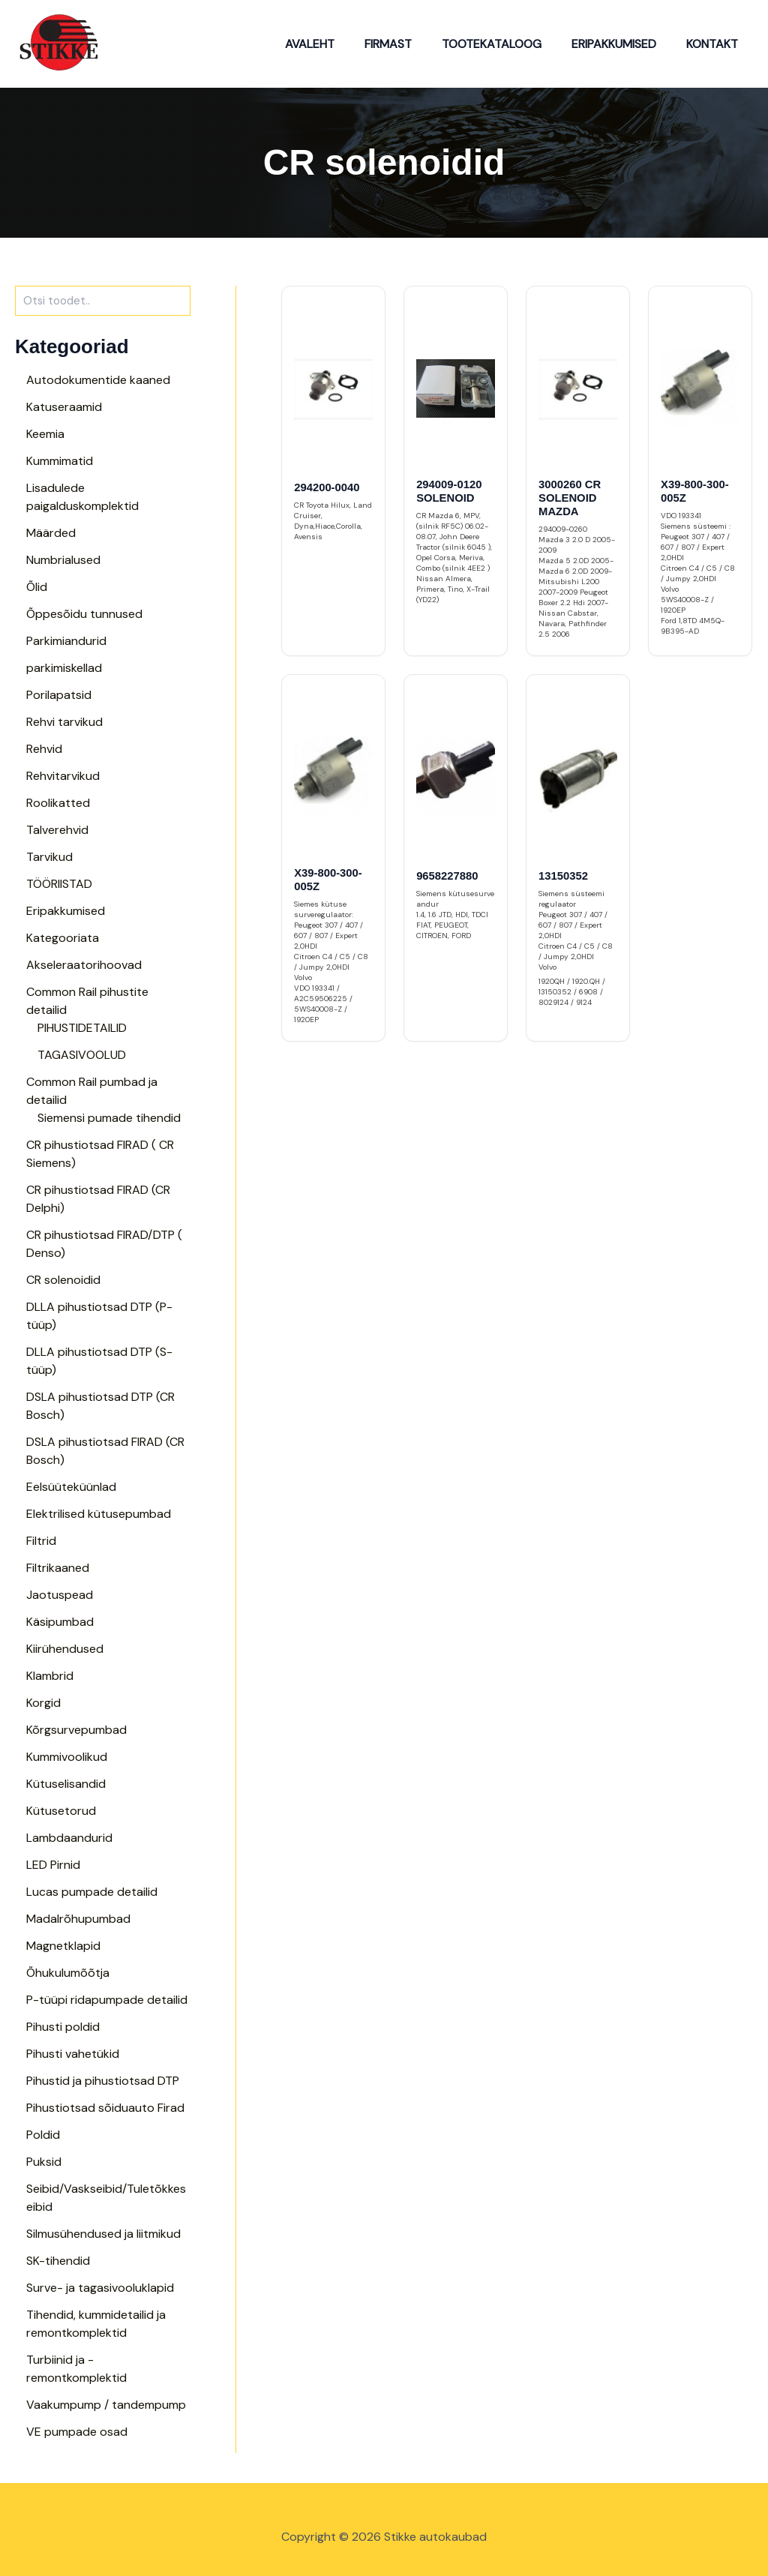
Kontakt (715, 44)
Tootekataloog (506, 44)
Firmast (409, 44)
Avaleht (337, 44)
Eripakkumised (622, 44)
